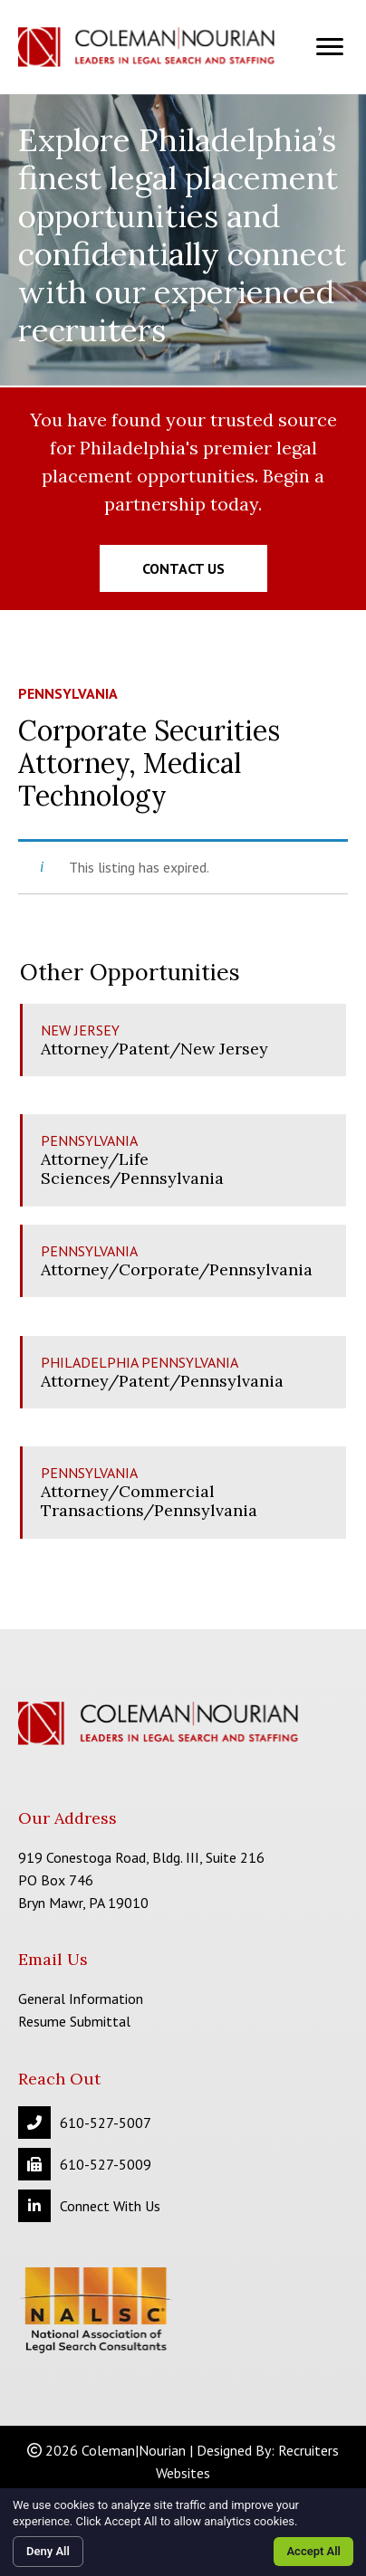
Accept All (313, 2551)
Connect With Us (110, 2206)
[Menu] (330, 47)
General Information (80, 1998)
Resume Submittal (74, 2021)
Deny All (48, 2551)
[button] (183, 568)
